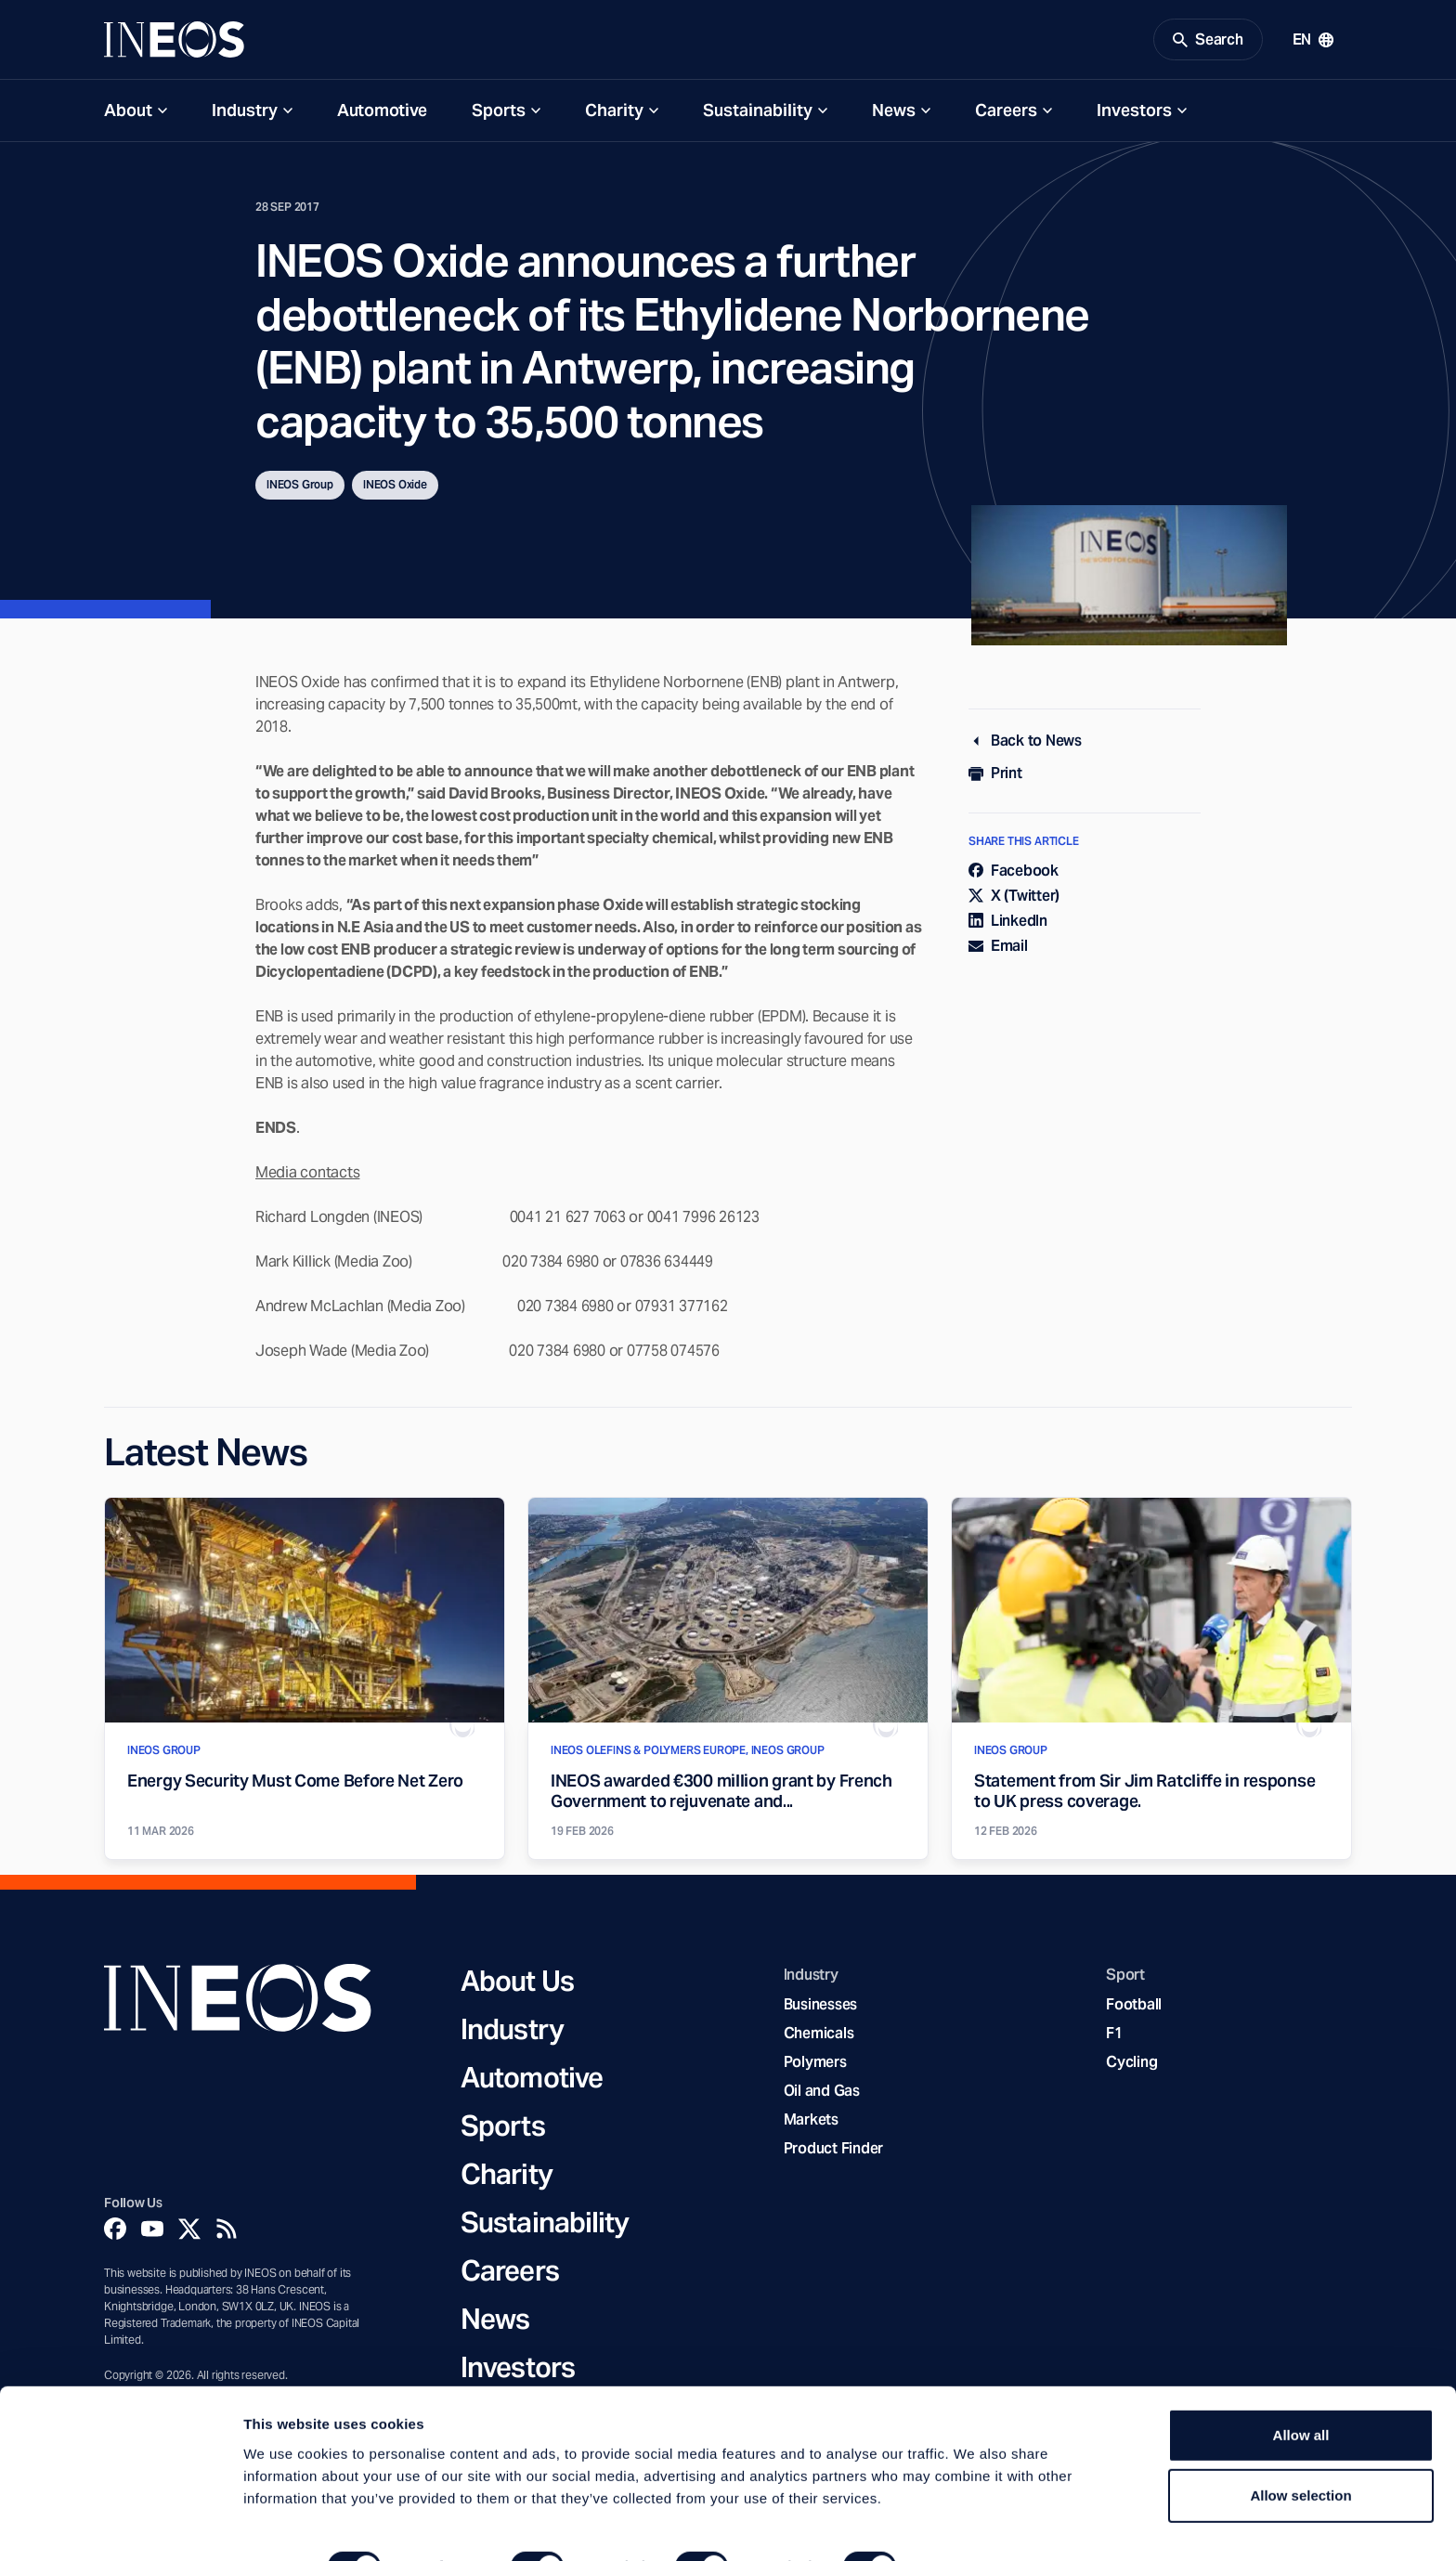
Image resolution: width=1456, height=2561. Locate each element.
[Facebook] (115, 2231)
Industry (245, 113)
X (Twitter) (1014, 898)
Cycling (1131, 2065)
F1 (1114, 2036)
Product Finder (833, 2151)
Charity (614, 113)
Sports (499, 113)
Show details (974, 2524)
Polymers (815, 2065)
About (128, 113)
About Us (517, 1983)
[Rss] (226, 2231)
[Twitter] (189, 2231)
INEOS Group (299, 487)
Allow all (1301, 2392)
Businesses (820, 2006)
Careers (1006, 113)
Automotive (382, 113)
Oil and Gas (822, 2093)
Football (1134, 2006)
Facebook (1013, 872)
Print (995, 776)
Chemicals (819, 2036)
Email (998, 948)
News (894, 113)
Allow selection (1300, 2454)
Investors (1134, 113)
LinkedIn (1007, 923)
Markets (811, 2122)
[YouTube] (152, 2231)
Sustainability (757, 113)
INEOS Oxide (395, 487)
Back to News (1025, 743)
